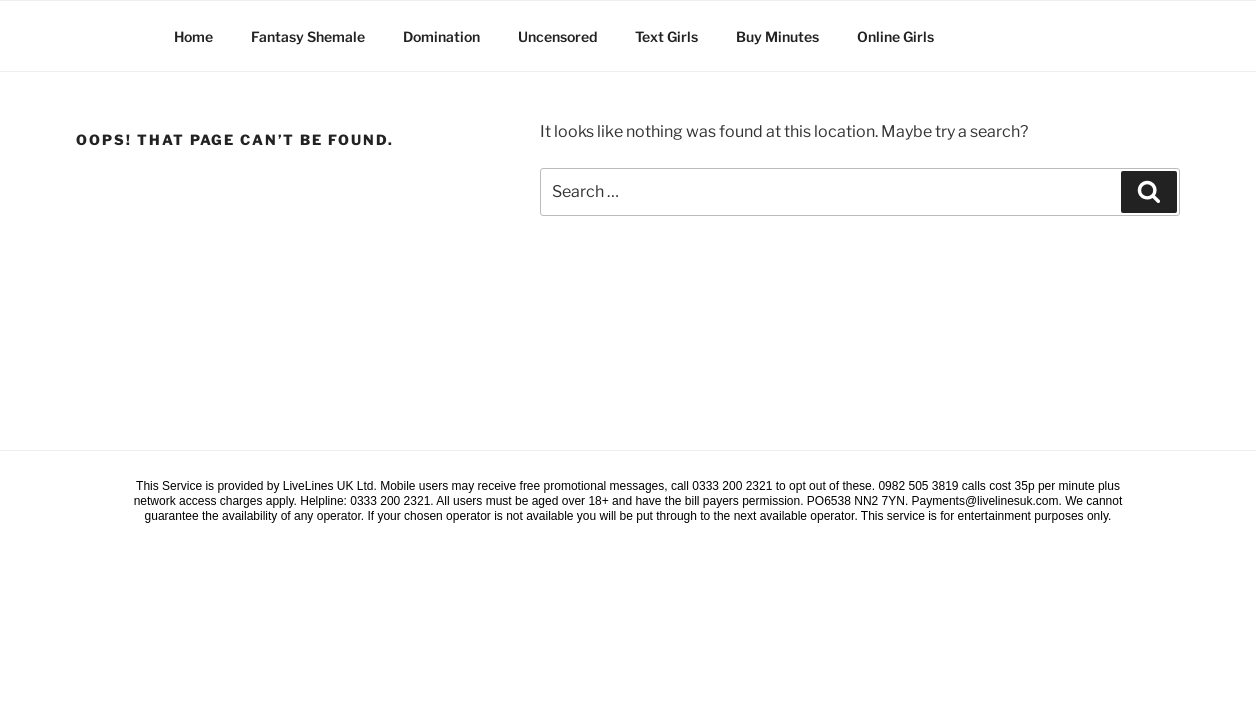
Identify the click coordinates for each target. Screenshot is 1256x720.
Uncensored (557, 36)
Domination (441, 36)
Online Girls (895, 36)
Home (193, 36)
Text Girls (666, 36)
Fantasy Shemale (308, 36)
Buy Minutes (777, 36)
